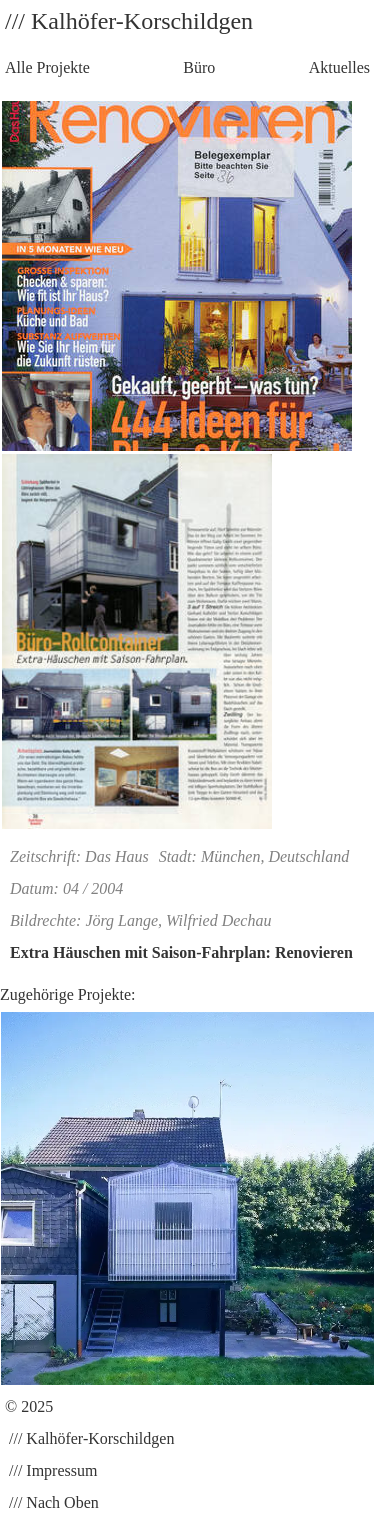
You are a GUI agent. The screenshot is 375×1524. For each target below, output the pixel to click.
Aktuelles (339, 67)
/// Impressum (51, 1470)
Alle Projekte (47, 67)
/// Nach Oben (52, 1502)
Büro (199, 67)
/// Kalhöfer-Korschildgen (89, 1438)
